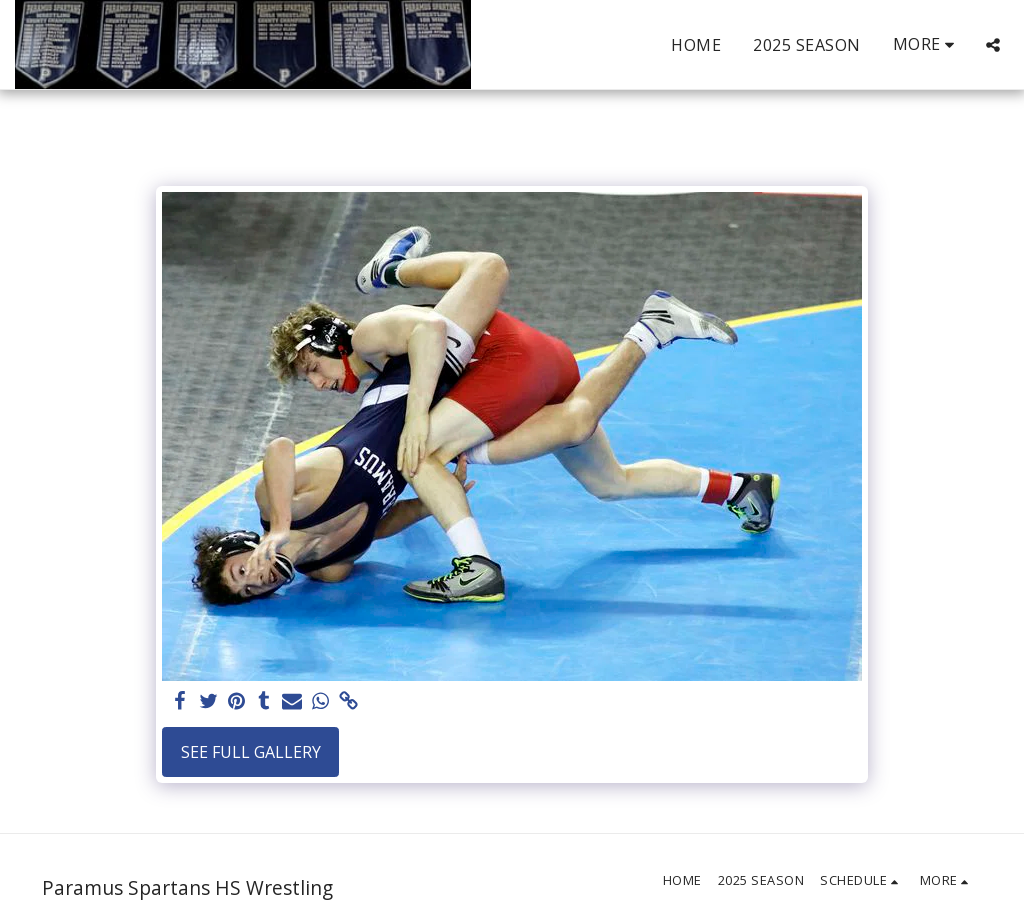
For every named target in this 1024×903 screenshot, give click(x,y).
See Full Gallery (251, 752)
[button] (993, 45)
